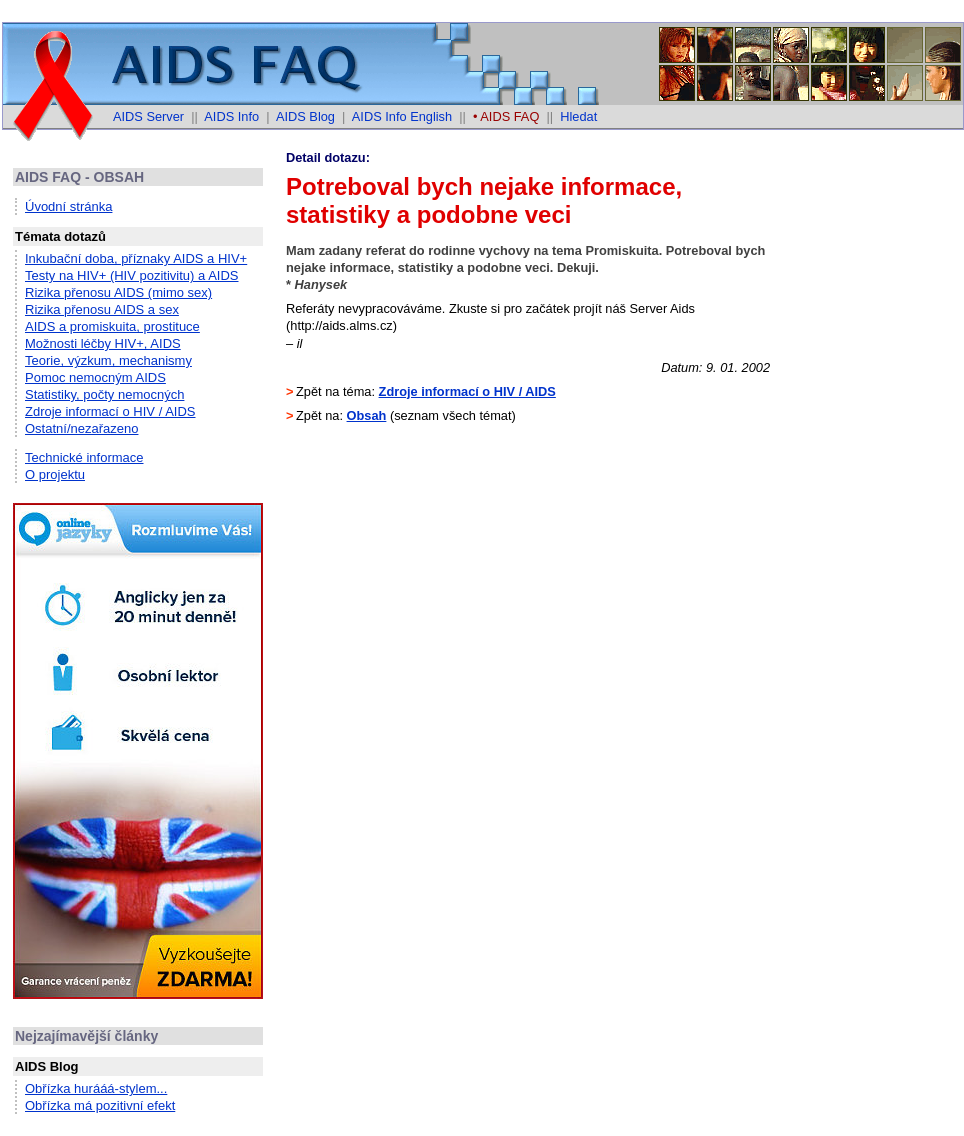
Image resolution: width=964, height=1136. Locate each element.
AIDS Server (148, 116)
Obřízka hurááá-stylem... (96, 1088)
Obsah (367, 415)
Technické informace (84, 457)
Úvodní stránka (68, 206)
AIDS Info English (402, 116)
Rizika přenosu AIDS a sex (102, 309)
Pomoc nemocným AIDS (95, 377)
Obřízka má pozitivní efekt (100, 1105)
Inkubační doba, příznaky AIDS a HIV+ (136, 258)
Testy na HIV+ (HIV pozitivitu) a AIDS (132, 275)
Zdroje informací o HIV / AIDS (110, 411)
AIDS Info (231, 116)
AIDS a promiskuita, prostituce (112, 326)
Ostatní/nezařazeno (81, 428)
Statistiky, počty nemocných (104, 394)
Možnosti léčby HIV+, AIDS (103, 343)
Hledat (578, 116)
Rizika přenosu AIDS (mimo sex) (118, 292)
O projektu (55, 474)
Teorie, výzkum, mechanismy (108, 360)
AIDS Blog (305, 116)
